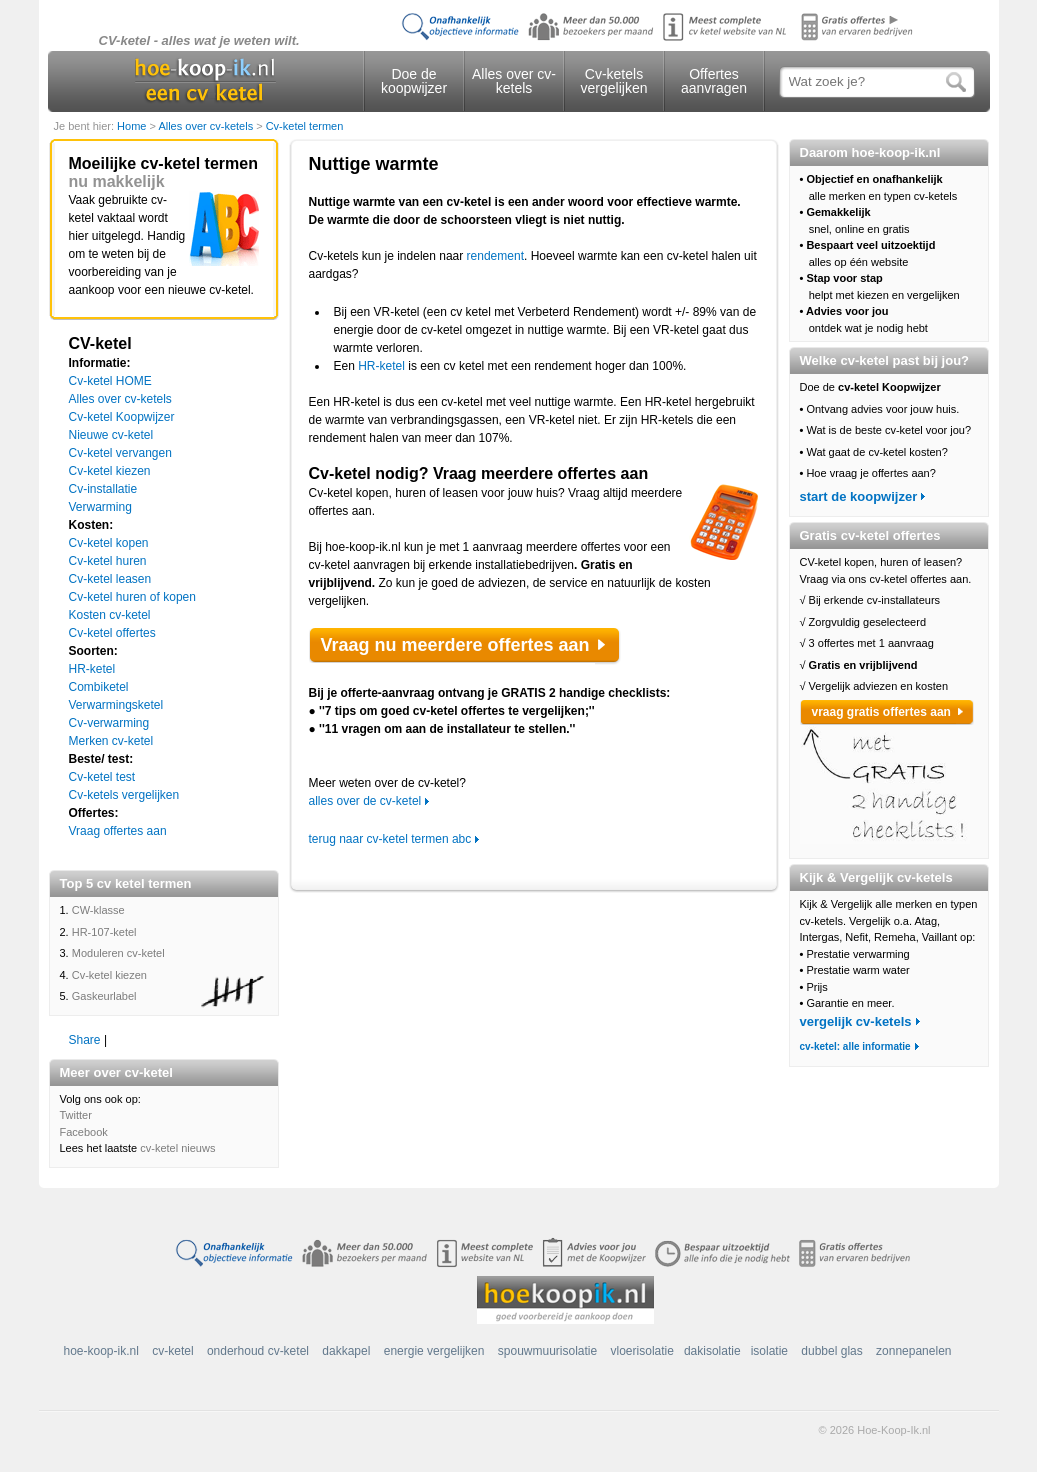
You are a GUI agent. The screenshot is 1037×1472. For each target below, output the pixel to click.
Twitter (76, 1115)
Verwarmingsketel (116, 705)
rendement (495, 256)
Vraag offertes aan (118, 831)
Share (85, 1040)
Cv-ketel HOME (110, 381)
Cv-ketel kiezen (110, 471)
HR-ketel (92, 669)
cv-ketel (172, 1351)
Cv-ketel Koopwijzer (122, 417)
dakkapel (346, 1351)
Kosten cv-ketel (110, 615)
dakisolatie (712, 1351)
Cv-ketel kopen (109, 543)
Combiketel (99, 687)
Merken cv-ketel (111, 741)
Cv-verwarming (109, 723)
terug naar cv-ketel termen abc (390, 839)
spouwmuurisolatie (547, 1351)
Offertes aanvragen (714, 81)
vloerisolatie (642, 1351)
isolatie (769, 1351)
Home (133, 126)
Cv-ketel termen (305, 126)
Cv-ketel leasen (110, 579)
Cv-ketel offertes (112, 633)
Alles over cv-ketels (514, 81)
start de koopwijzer (859, 496)
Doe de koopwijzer (414, 81)
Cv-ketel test (102, 777)
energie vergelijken (434, 1351)
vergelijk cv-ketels (856, 1021)
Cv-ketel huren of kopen (132, 597)
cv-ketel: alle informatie (855, 1046)
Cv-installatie (103, 489)
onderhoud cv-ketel (258, 1351)
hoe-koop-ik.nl (101, 1351)
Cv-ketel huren (108, 561)
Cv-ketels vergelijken (614, 81)
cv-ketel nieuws (177, 1148)
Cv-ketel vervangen (120, 453)
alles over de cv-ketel (365, 801)
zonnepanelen (913, 1351)
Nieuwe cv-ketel (111, 435)
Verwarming (100, 507)
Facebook (84, 1132)
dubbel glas (831, 1351)
